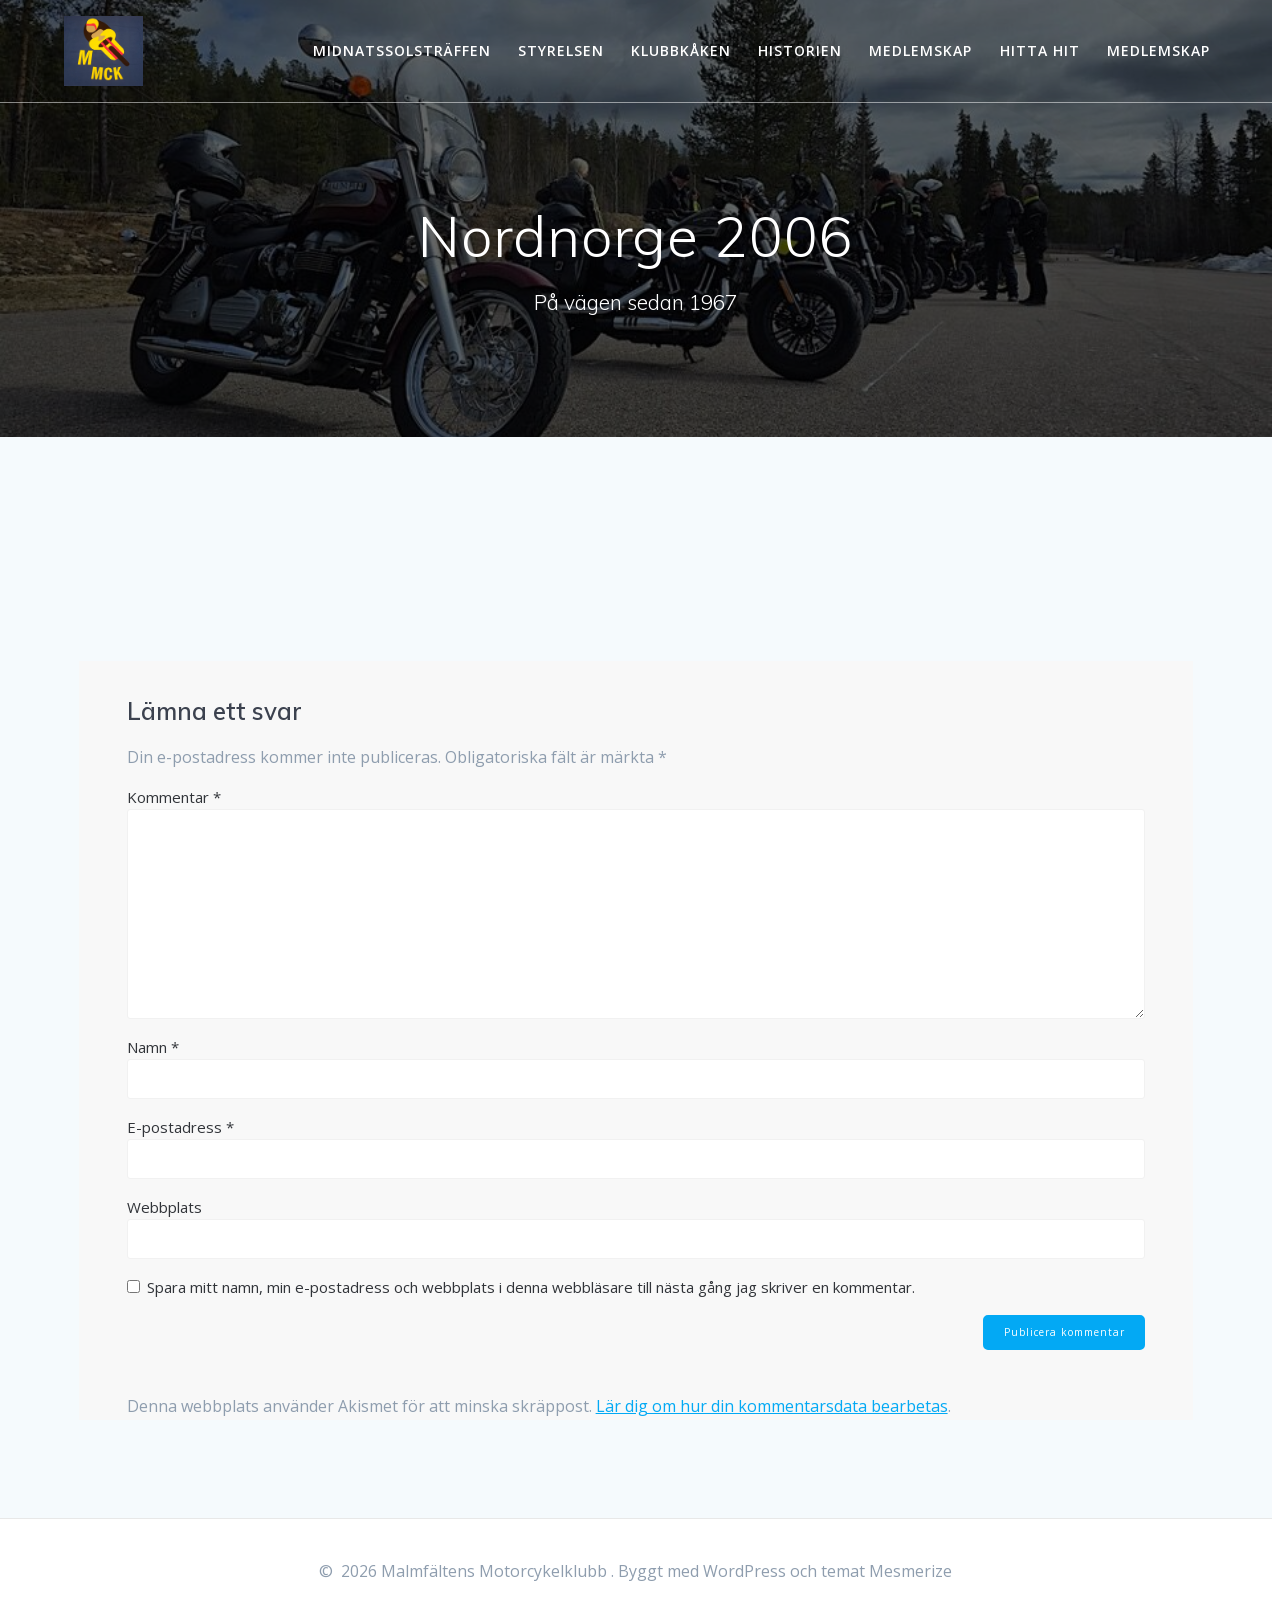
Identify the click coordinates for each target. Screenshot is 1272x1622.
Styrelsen (561, 50)
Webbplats (164, 1207)
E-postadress (180, 1127)
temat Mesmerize (886, 1571)
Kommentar (174, 797)
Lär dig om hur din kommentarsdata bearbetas (772, 1407)
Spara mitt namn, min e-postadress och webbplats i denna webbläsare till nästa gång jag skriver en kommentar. (531, 1287)
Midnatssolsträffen (402, 50)
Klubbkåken (681, 50)
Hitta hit (1040, 50)
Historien (800, 50)
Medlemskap (920, 50)
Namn (153, 1047)
